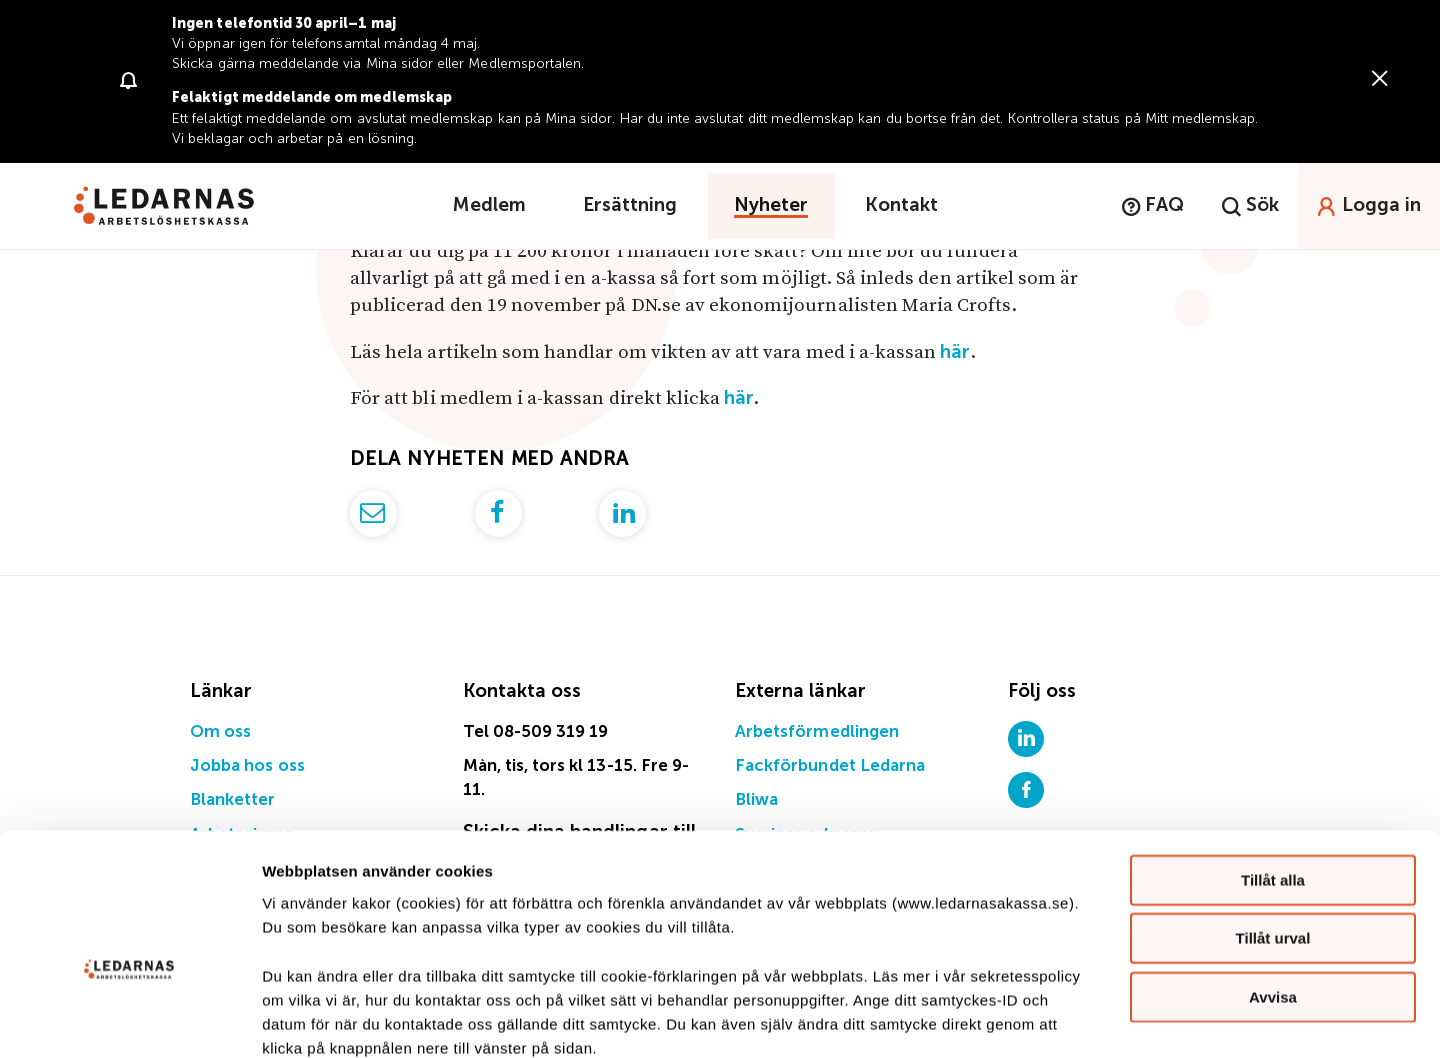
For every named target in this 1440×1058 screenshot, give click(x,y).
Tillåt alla (1273, 769)
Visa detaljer (1086, 1018)
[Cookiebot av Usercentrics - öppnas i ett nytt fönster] (129, 1019)
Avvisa (1273, 886)
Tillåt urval (1273, 828)
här (955, 352)
